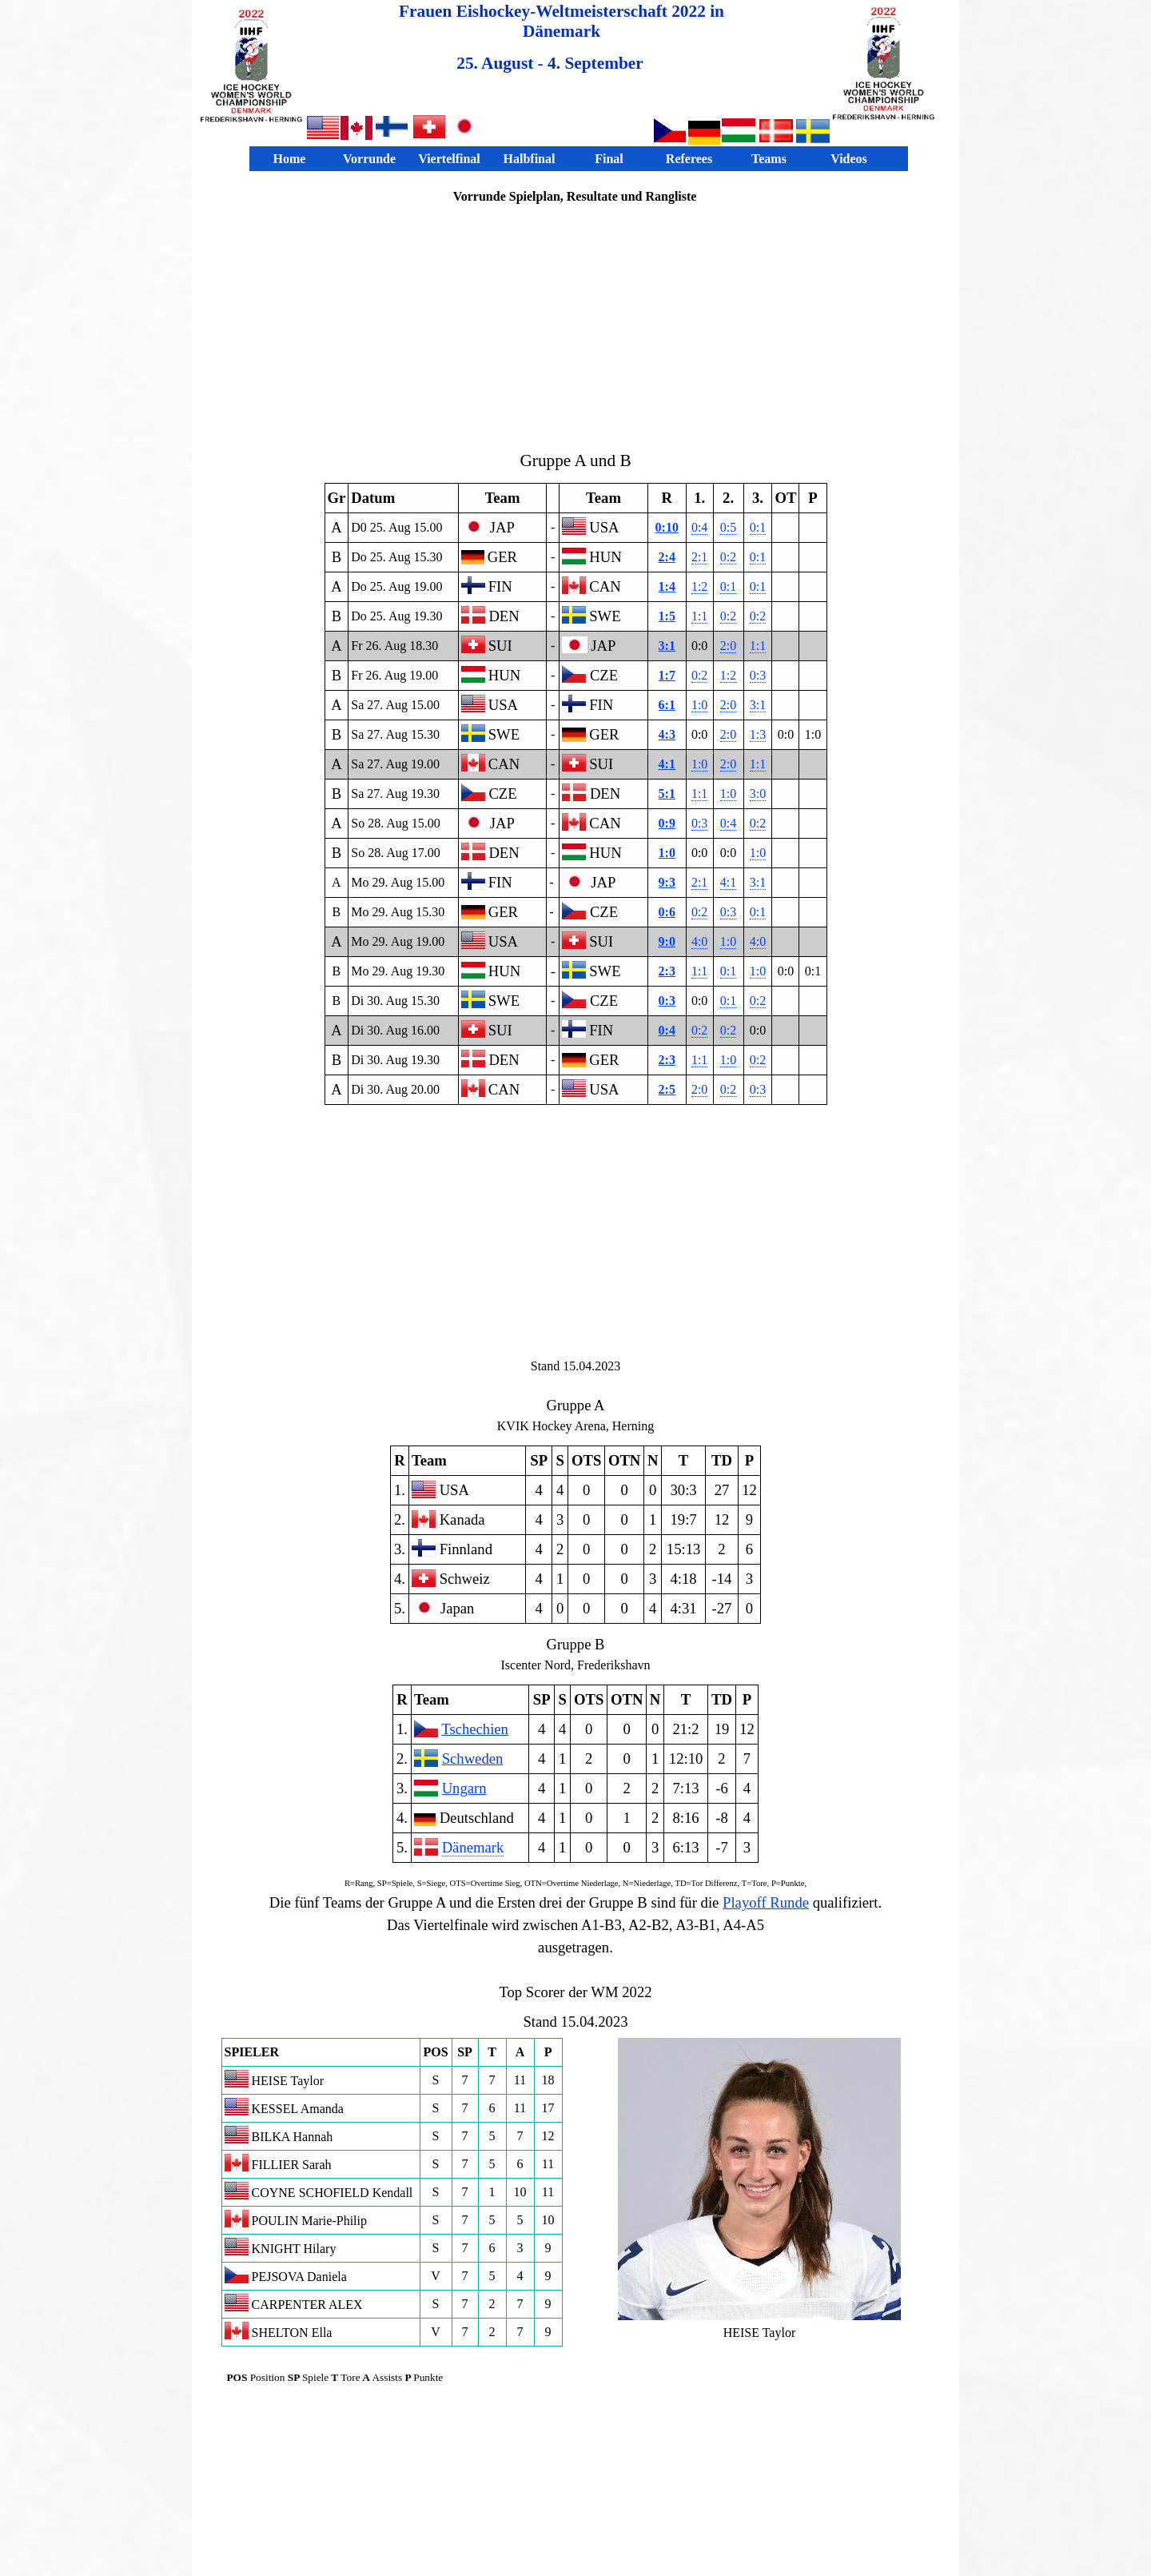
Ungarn (464, 1788)
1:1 (699, 616)
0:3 (758, 675)
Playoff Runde (766, 1902)
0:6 (667, 912)
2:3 (667, 971)
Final (609, 158)
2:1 (699, 557)
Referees (689, 158)
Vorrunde (369, 158)
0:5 (728, 527)
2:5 (667, 1089)
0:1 (758, 527)
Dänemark (473, 1847)
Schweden (473, 1758)
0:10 (667, 527)
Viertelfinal (449, 158)
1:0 (699, 705)
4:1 (667, 764)
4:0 (699, 941)
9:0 (667, 941)
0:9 (667, 823)
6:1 (667, 705)
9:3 (667, 882)
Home (289, 158)
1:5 (667, 616)
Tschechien (474, 1729)
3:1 (667, 645)
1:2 (699, 586)
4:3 (667, 734)
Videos (848, 158)
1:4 (667, 586)
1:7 (667, 675)
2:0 (728, 645)
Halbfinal (530, 158)
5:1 (667, 793)
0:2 (728, 557)
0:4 (699, 527)
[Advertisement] (575, 326)
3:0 (758, 793)
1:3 (758, 734)
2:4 (667, 557)
